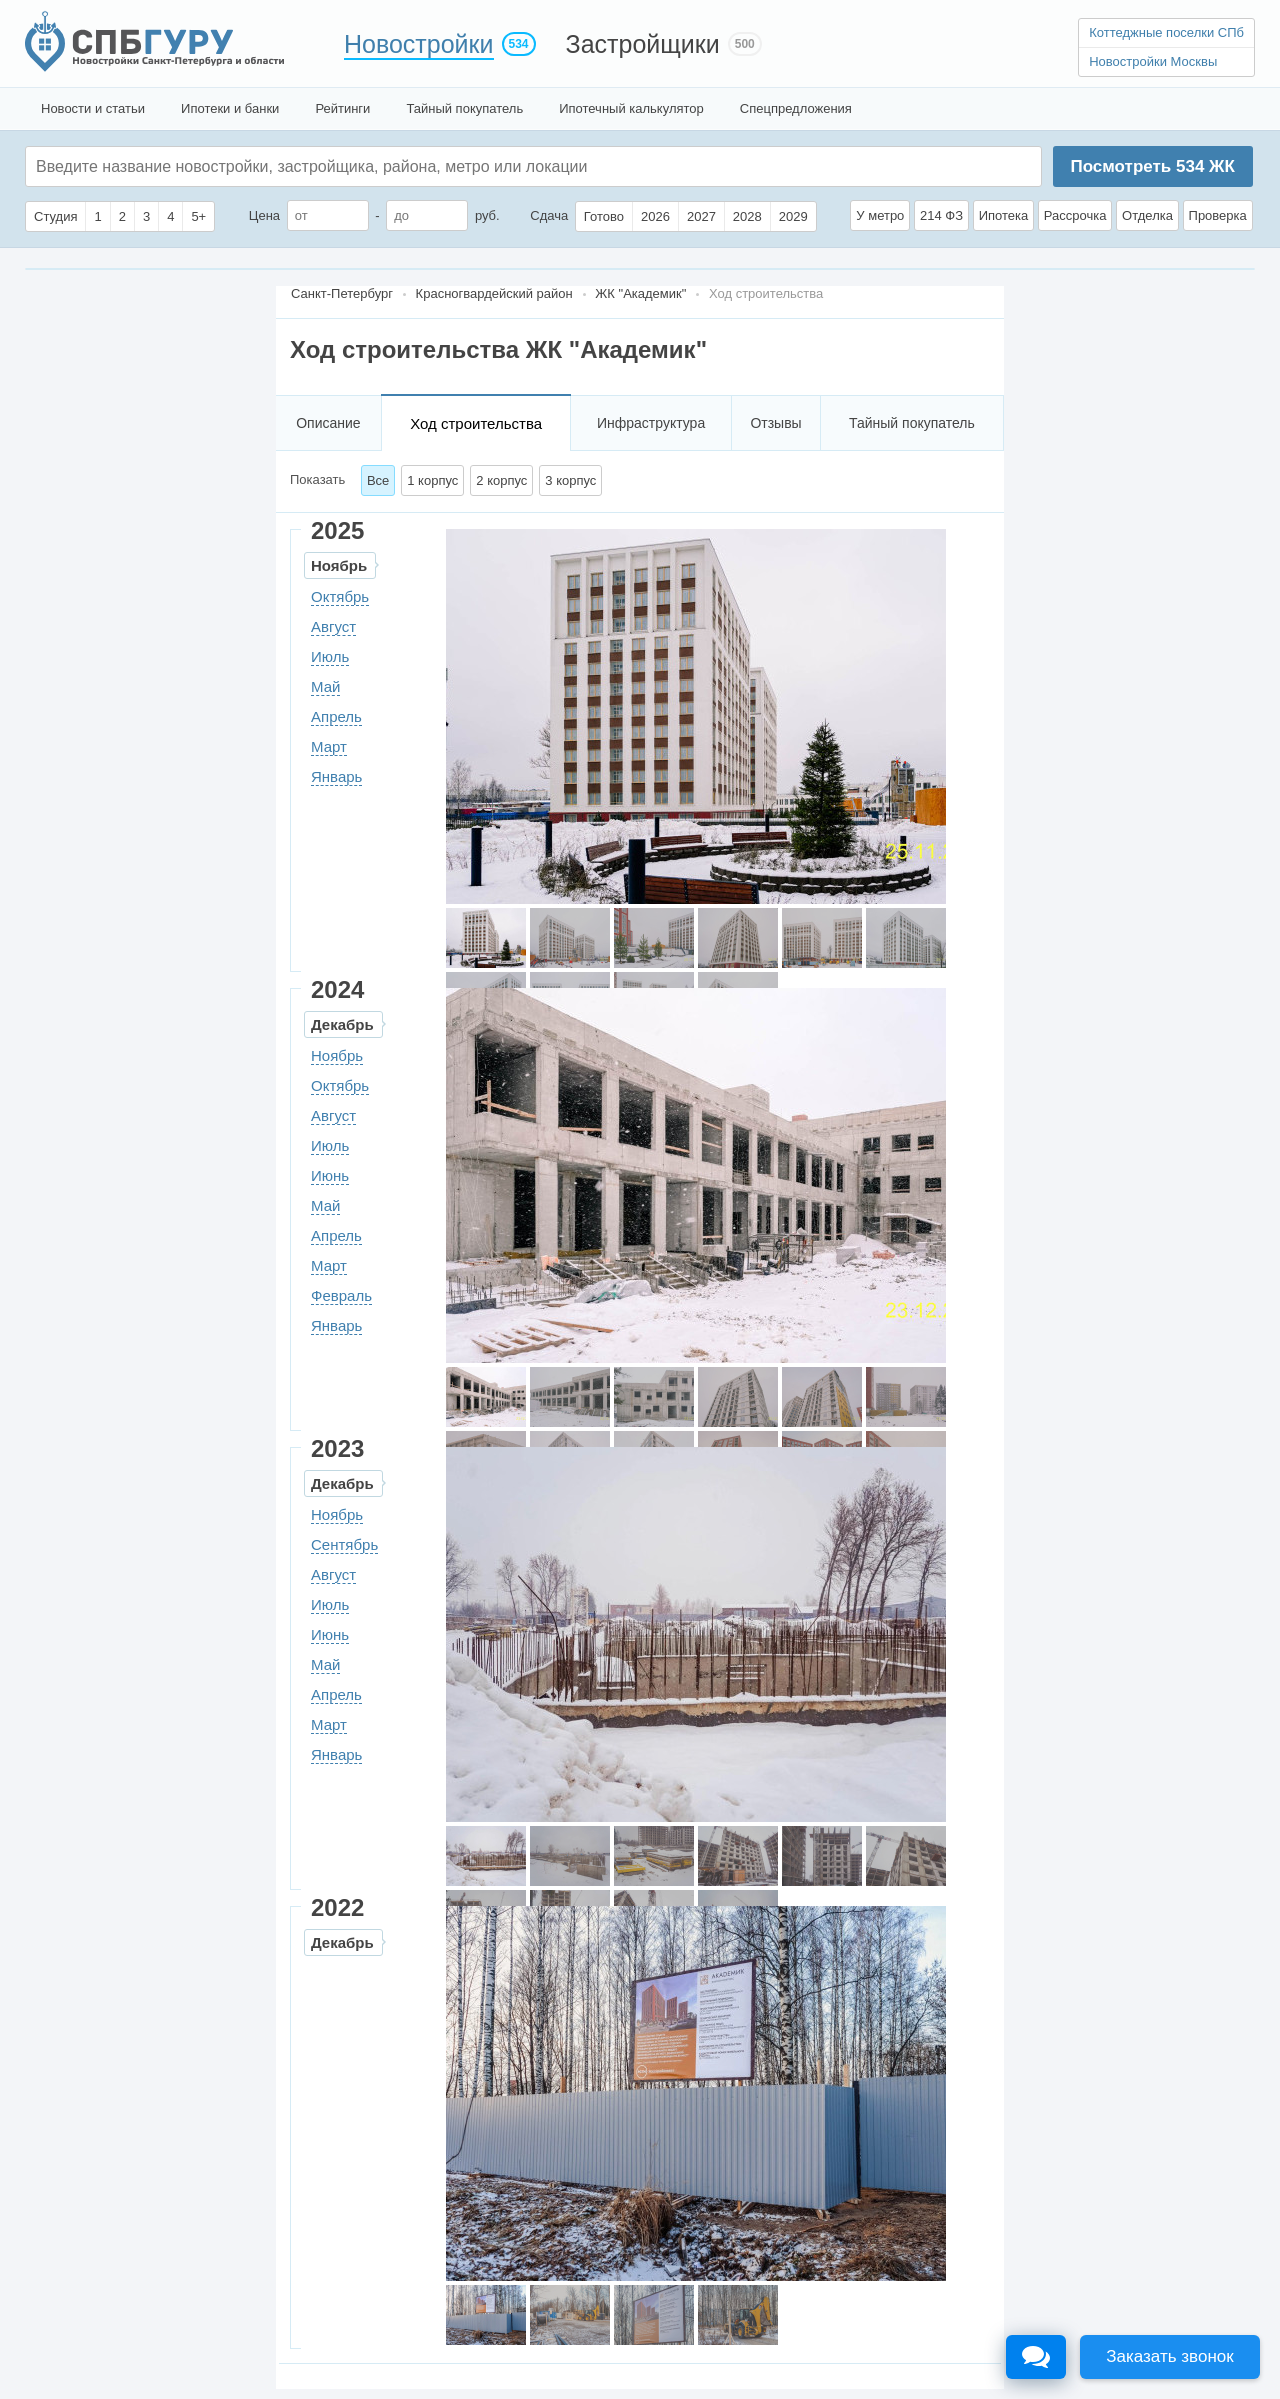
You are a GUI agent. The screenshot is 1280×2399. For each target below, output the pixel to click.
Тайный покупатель (464, 108)
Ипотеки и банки (230, 108)
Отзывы (775, 423)
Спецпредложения (796, 108)
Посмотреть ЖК (1152, 166)
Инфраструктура (651, 423)
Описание (328, 423)
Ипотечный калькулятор (631, 108)
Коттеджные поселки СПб (1166, 32)
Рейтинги (342, 108)
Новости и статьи (93, 108)
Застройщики (643, 44)
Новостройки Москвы (1153, 61)
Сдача (549, 215)
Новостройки (419, 44)
